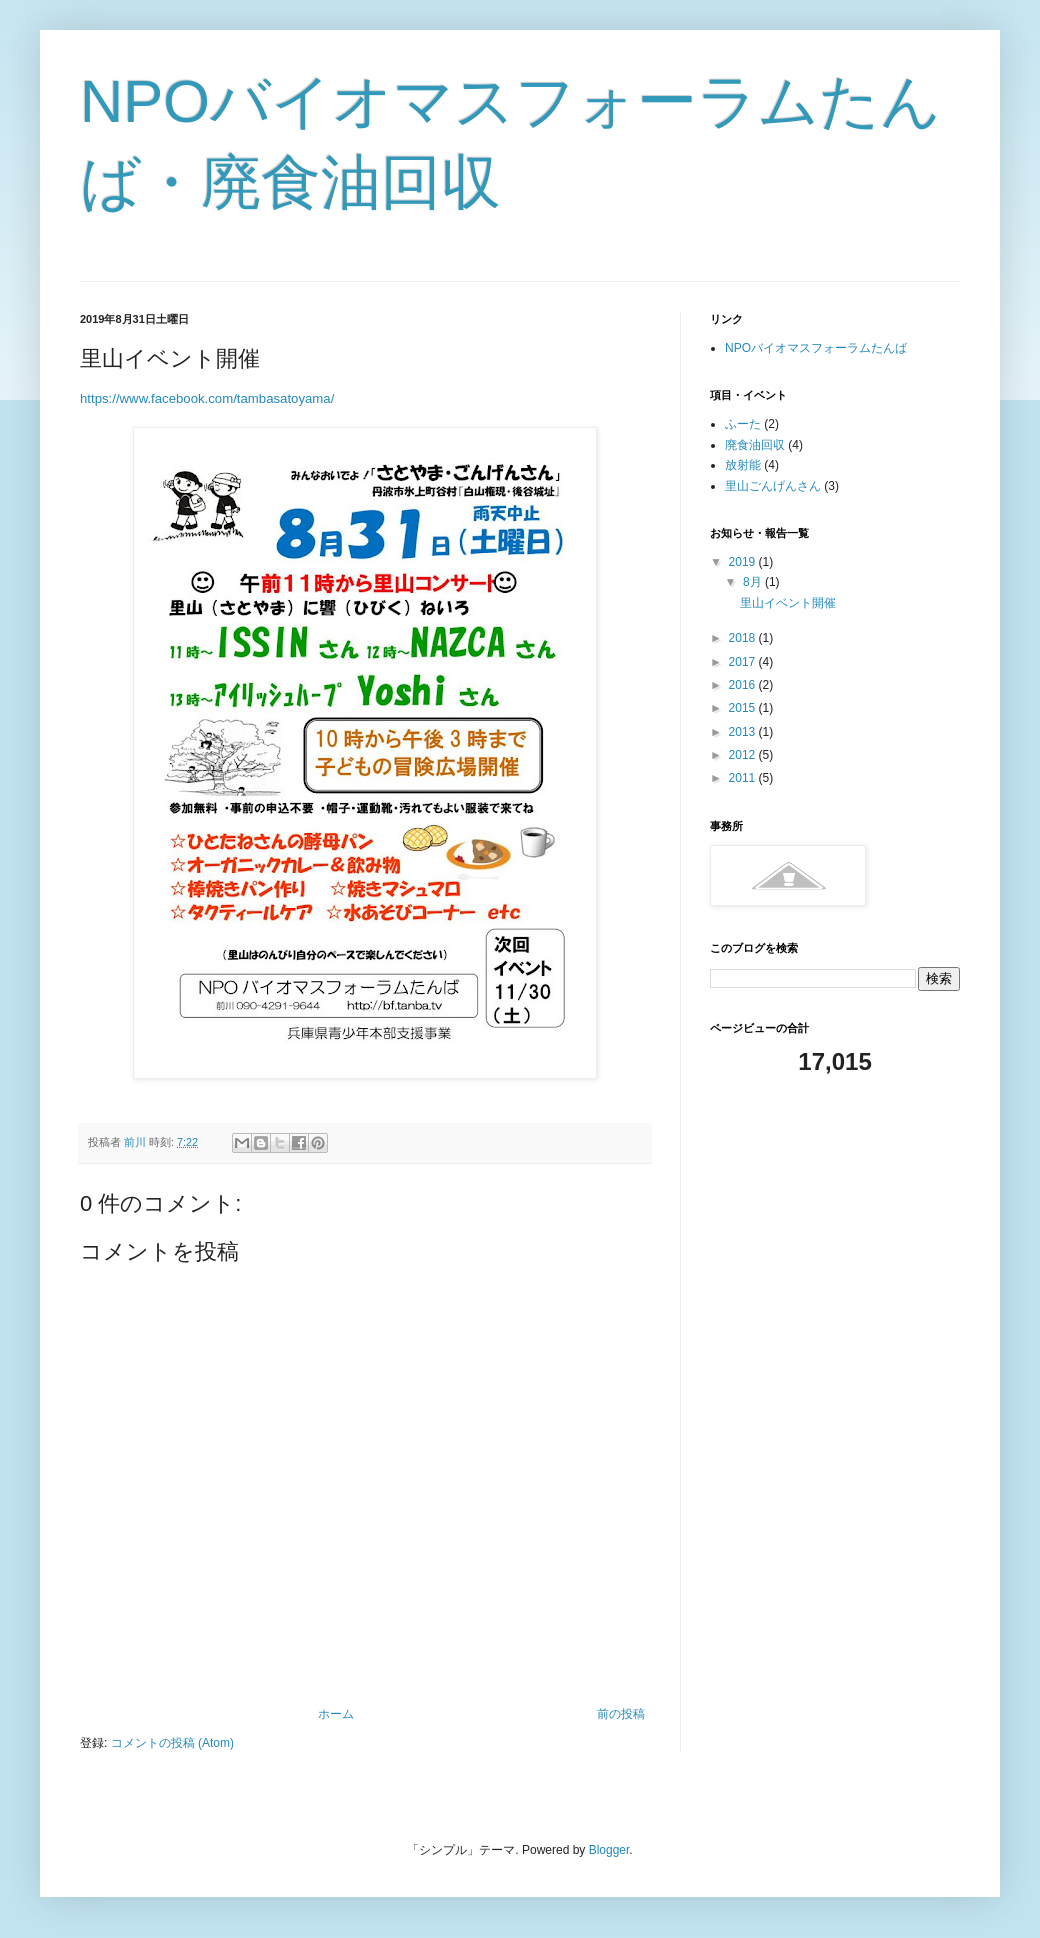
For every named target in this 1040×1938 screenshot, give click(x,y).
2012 (744, 755)
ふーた (743, 424)
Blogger (609, 1850)
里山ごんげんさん (773, 486)
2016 (744, 685)
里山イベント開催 (788, 603)
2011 (744, 778)
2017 (744, 662)
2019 (744, 562)
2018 (744, 638)
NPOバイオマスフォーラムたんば (816, 348)
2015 (744, 708)
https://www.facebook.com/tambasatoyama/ (207, 398)
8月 (754, 582)
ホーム (336, 1714)
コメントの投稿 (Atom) (172, 1743)
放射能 (743, 465)
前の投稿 (621, 1714)
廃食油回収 (755, 445)
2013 (744, 732)
